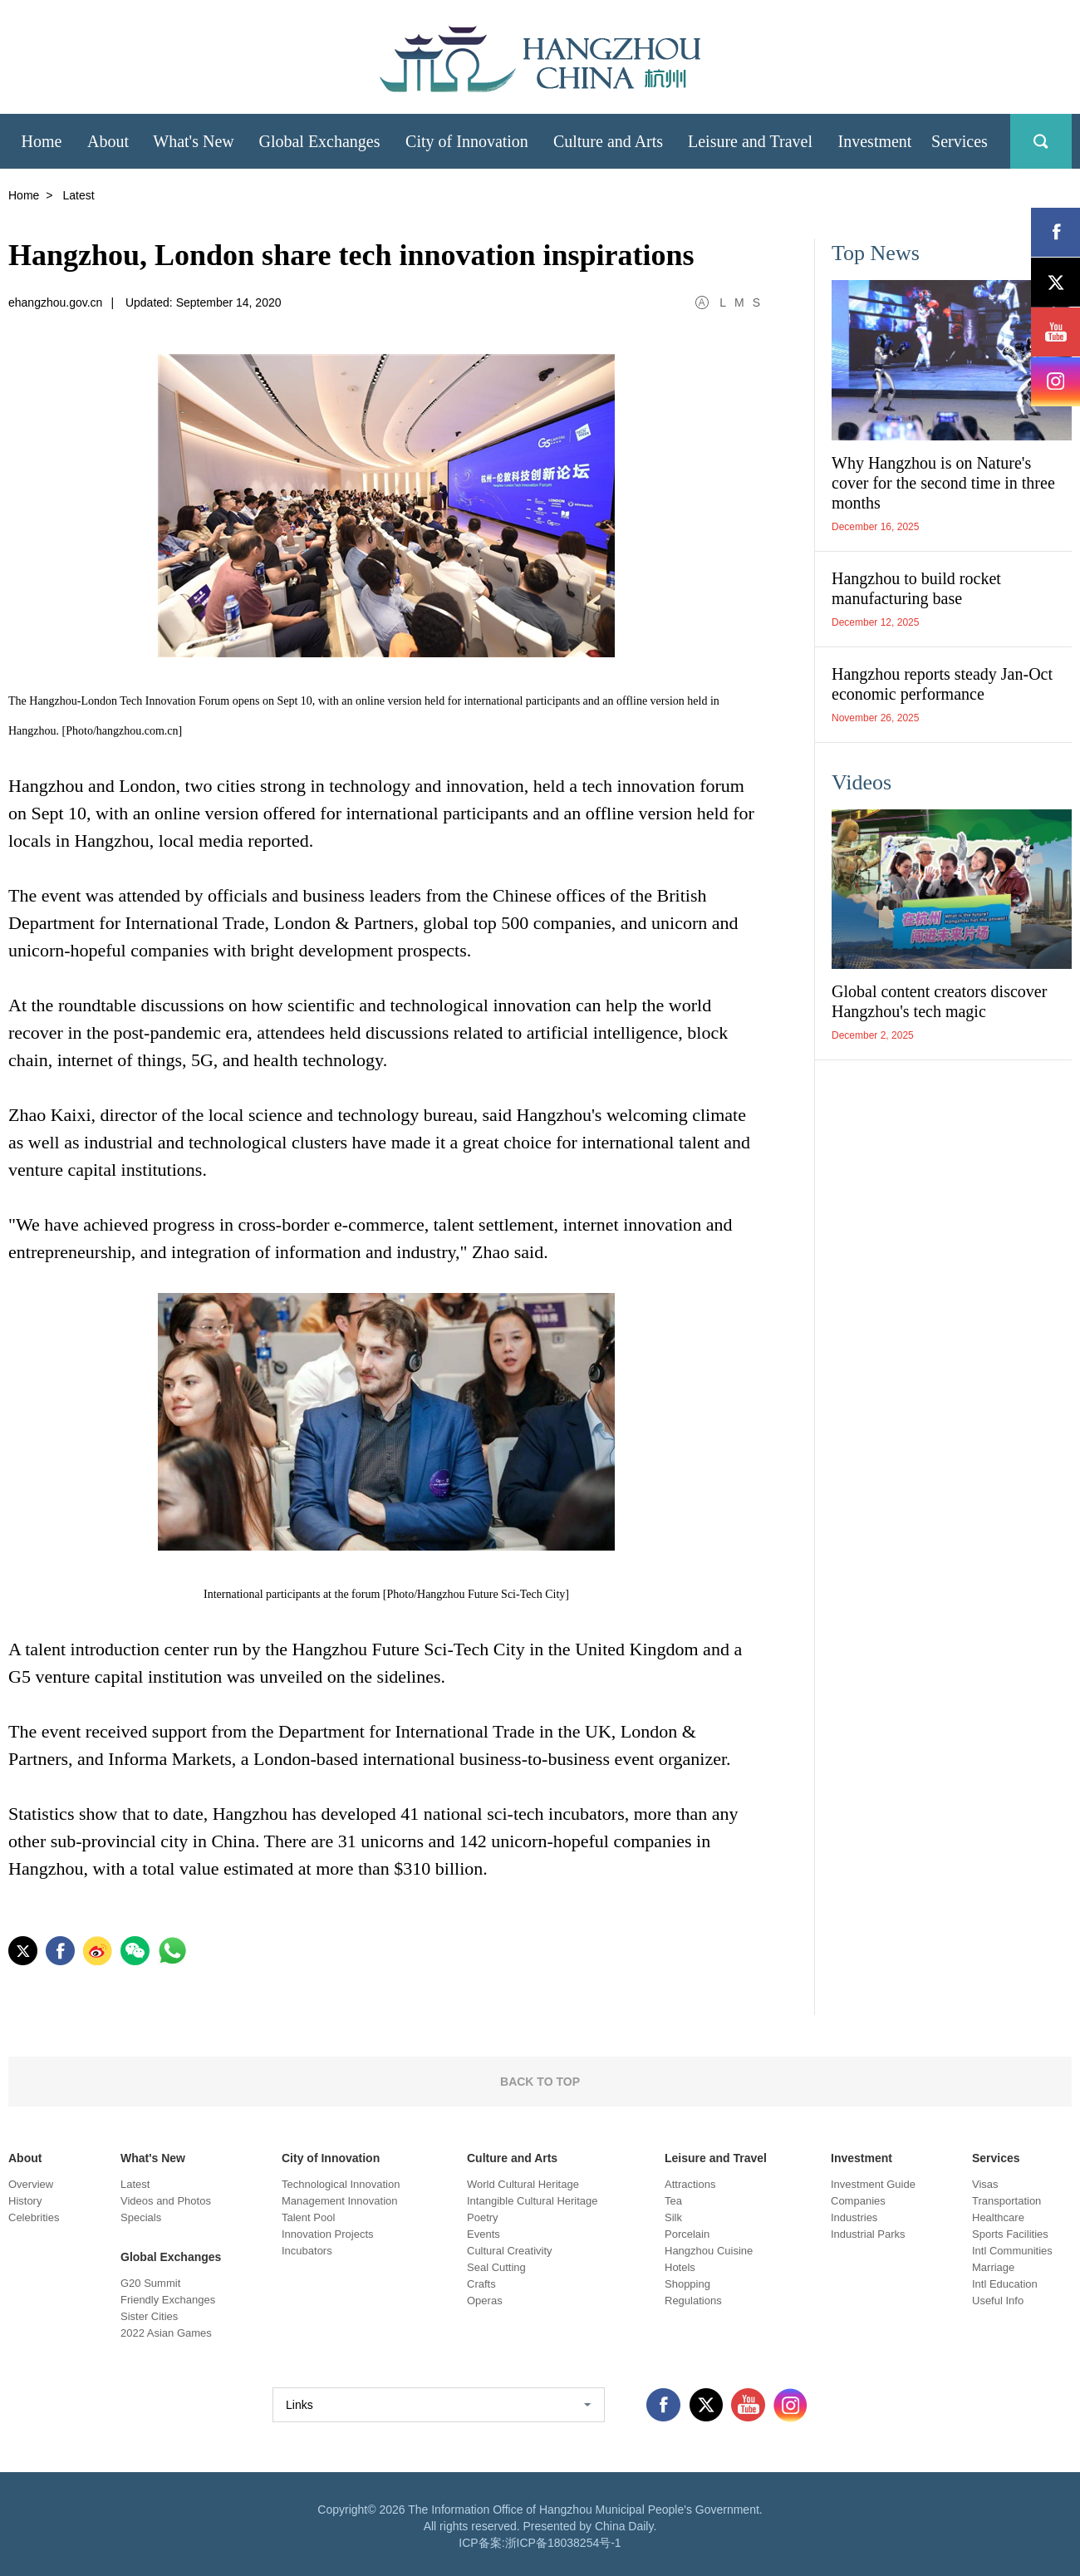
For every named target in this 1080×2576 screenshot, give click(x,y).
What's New (152, 2158)
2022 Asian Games (166, 2333)
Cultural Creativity (509, 2250)
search (1041, 141)
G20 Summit (150, 2283)
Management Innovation (339, 2201)
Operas (485, 2300)
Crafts (481, 2284)
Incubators (307, 2250)
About (25, 2158)
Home (23, 195)
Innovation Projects (328, 2234)
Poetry (482, 2217)
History (25, 2201)
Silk (673, 2217)
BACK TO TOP (540, 2081)
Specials (140, 2217)
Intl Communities (1012, 2250)
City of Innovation (331, 2158)
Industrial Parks (868, 2234)
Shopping (687, 2284)
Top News (876, 253)
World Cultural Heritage (523, 2184)
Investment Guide (873, 2184)
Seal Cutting (496, 2267)
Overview (30, 2184)
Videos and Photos (165, 2201)
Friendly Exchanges (167, 2299)
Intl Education (1005, 2284)
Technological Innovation (341, 2184)
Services (996, 2158)
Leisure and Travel (716, 2158)
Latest (135, 2184)
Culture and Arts (512, 2158)
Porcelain (687, 2234)
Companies (858, 2201)
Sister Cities (149, 2316)
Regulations (693, 2300)
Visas (985, 2184)
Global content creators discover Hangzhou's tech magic (939, 1001)
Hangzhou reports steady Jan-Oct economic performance (942, 684)
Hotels (680, 2267)
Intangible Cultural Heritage (532, 2201)
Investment (861, 2158)
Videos (861, 782)
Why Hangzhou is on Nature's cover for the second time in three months (943, 483)
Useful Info (998, 2300)
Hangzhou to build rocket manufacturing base (916, 588)
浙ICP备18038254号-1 (563, 2542)
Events (483, 2234)
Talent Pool (308, 2217)
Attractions (690, 2184)
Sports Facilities (1010, 2234)
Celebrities (33, 2217)
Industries (854, 2217)
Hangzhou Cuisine (709, 2250)
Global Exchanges (170, 2257)
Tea (673, 2201)
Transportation (1006, 2201)
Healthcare (998, 2217)
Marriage (993, 2267)
